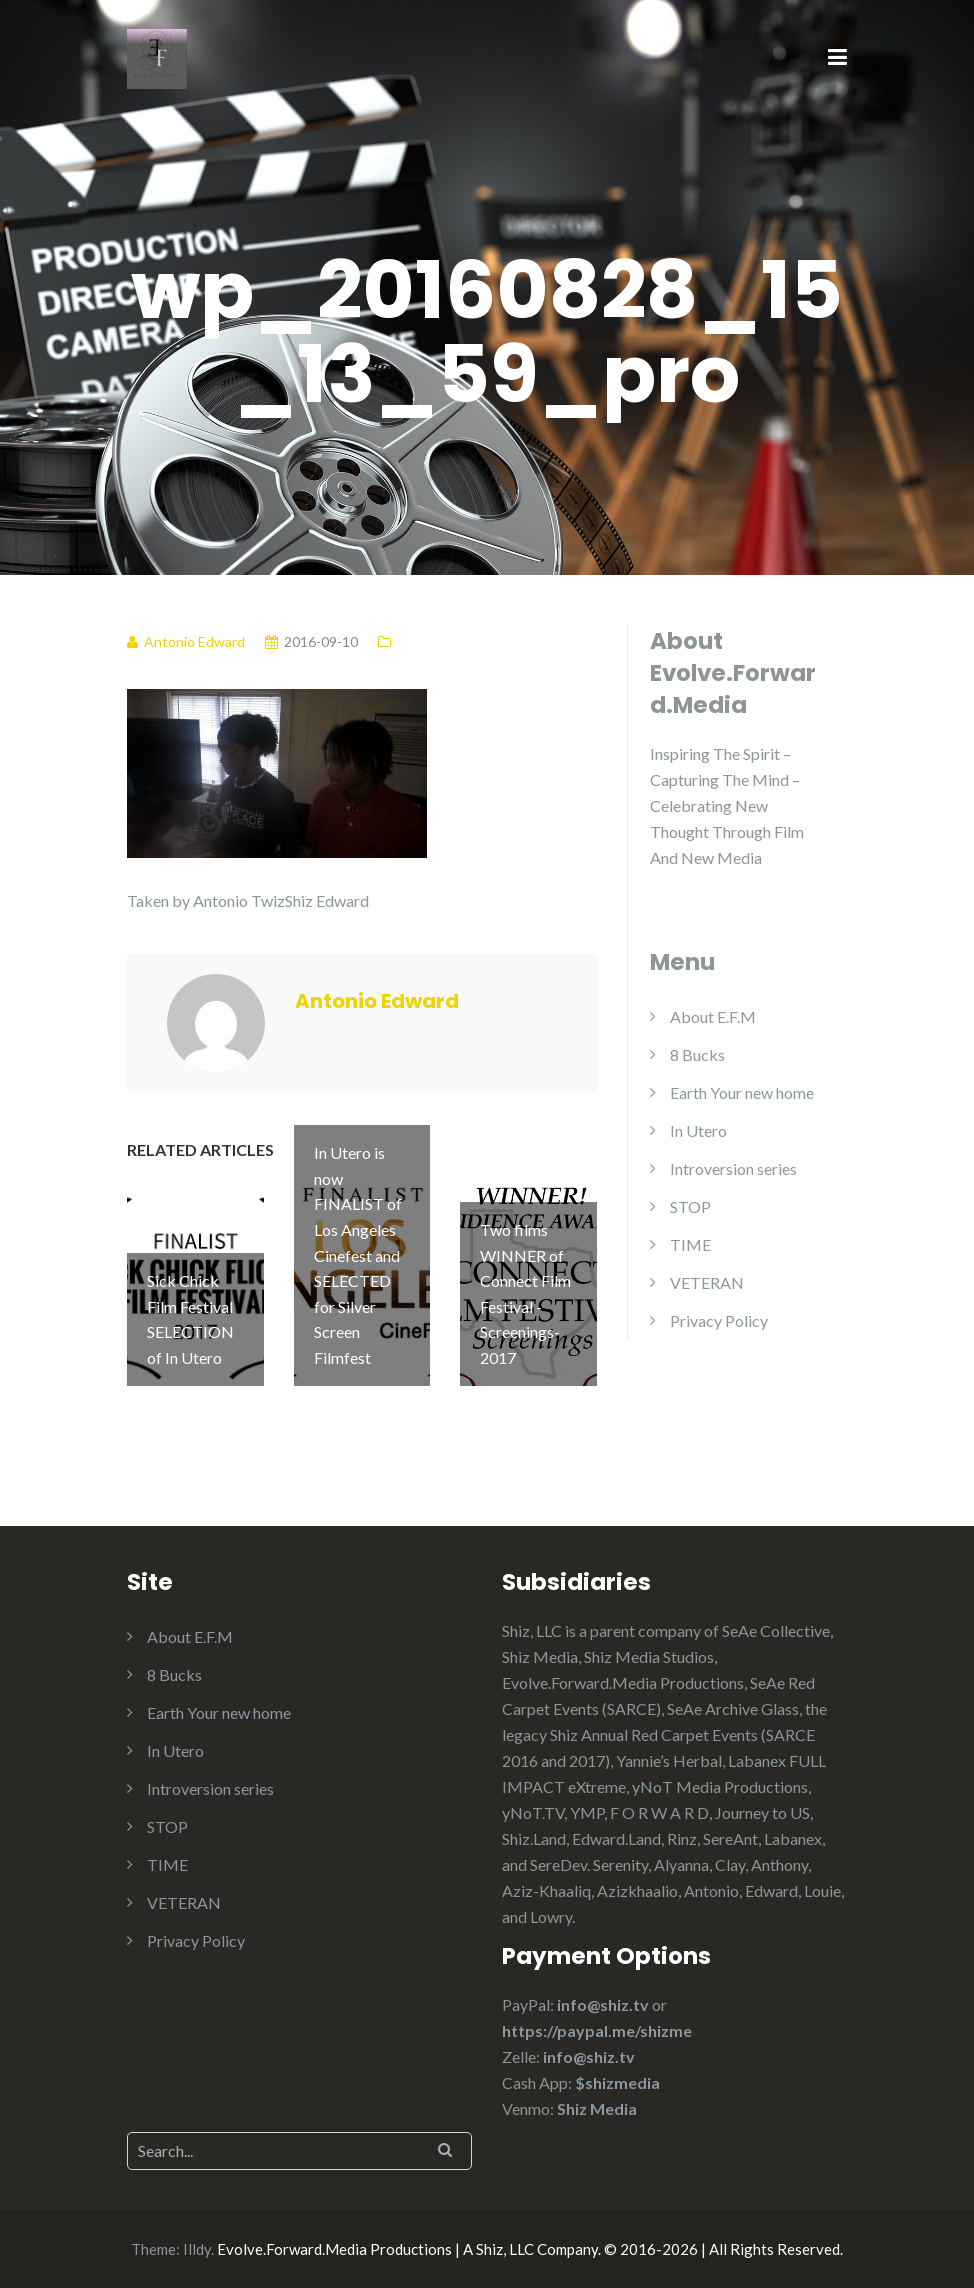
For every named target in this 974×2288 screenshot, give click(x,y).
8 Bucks (697, 1054)
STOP (690, 1206)
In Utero (698, 1130)
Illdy (197, 2249)
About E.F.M (713, 1016)
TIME (690, 1244)
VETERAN (707, 1282)
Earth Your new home (742, 1092)
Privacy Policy (719, 1320)
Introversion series (733, 1168)
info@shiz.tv (603, 2004)
